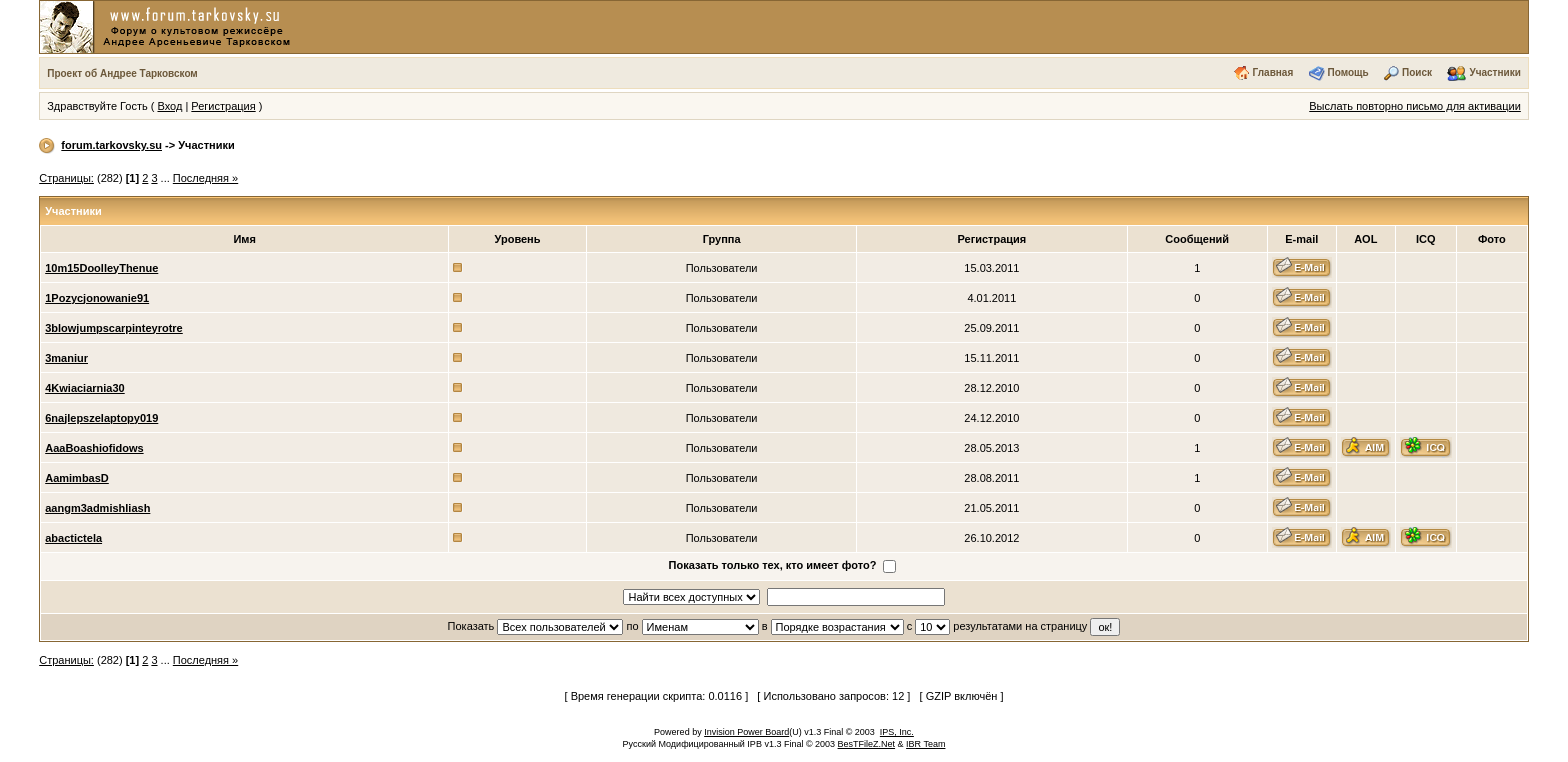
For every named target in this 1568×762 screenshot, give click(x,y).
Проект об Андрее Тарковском (122, 73)
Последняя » (205, 178)
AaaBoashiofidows (94, 448)
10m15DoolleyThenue (101, 268)
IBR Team (925, 744)
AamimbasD (77, 478)
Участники (1494, 72)
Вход (169, 106)
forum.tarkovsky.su (111, 145)
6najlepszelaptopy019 (101, 418)
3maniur (66, 358)
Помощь (1348, 72)
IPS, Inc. (897, 732)
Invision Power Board (746, 732)
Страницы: (66, 178)
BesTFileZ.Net (867, 744)
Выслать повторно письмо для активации (1415, 106)
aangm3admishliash (97, 508)
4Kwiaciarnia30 (85, 388)
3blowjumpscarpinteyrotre (114, 328)
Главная (1273, 72)
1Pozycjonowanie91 (97, 298)
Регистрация (223, 106)
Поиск (1417, 72)
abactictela (73, 538)
